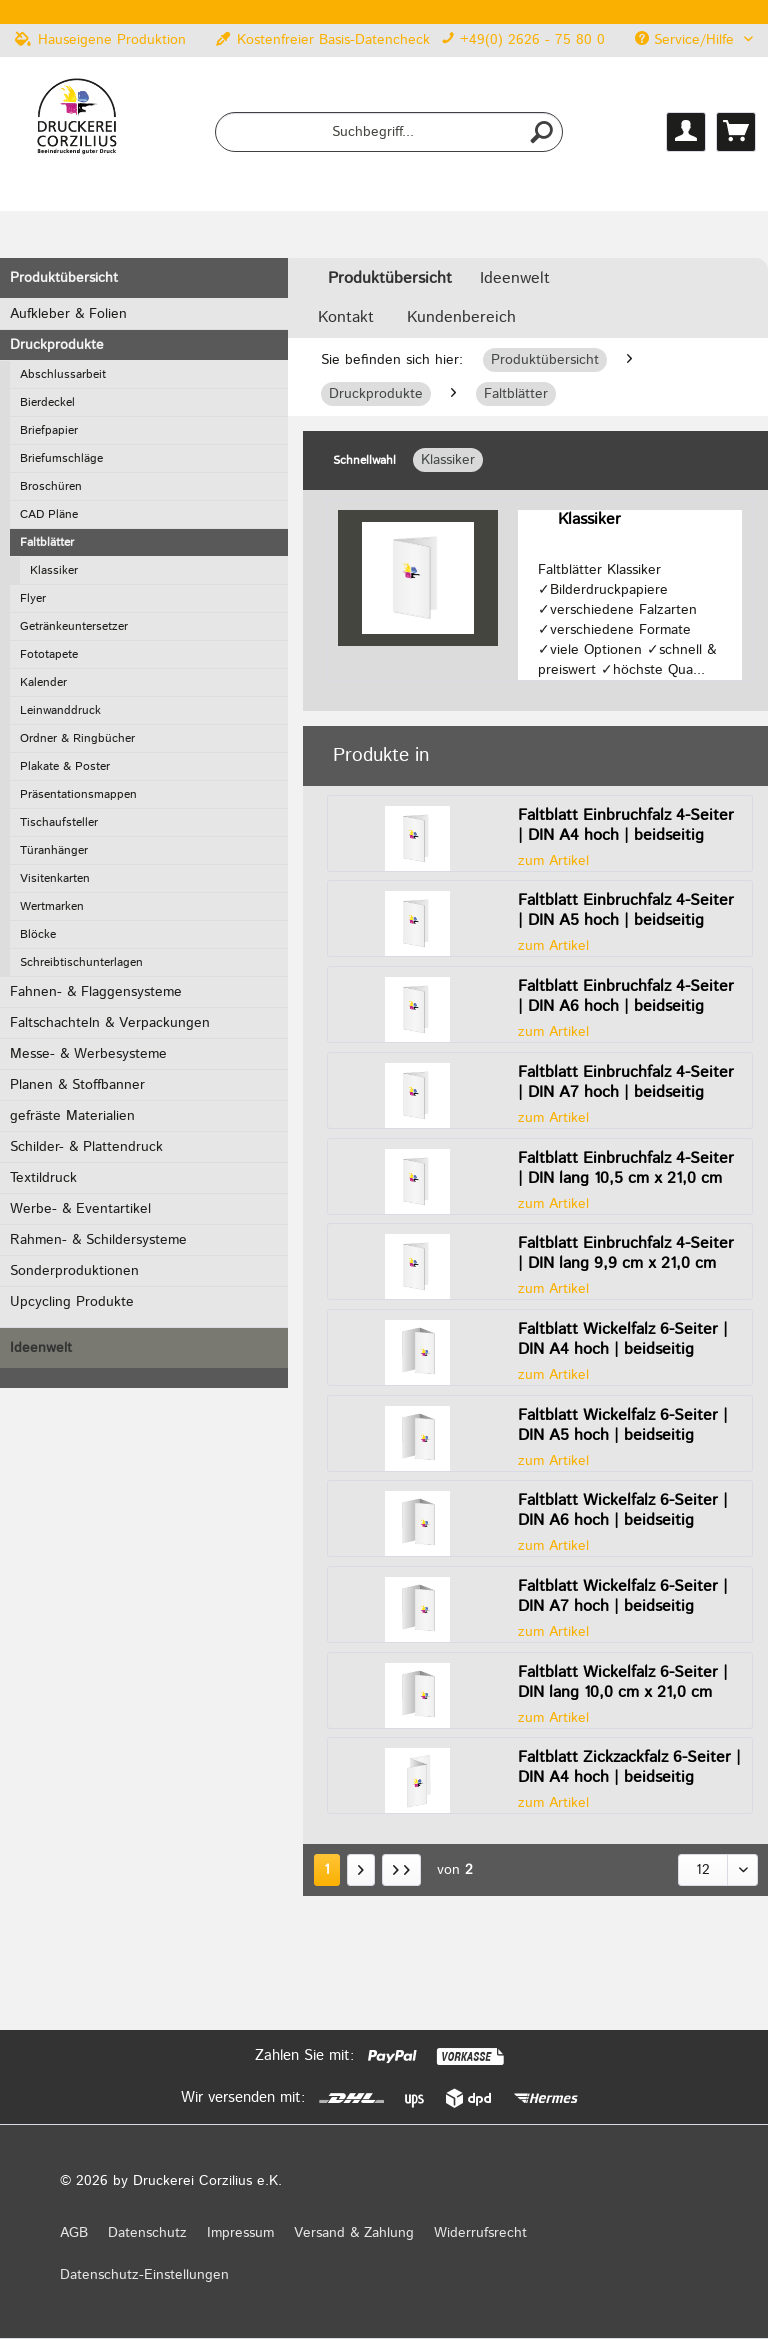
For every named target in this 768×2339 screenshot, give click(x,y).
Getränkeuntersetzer (74, 626)
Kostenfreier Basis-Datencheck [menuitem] (323, 40)
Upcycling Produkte (72, 1302)
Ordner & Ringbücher (77, 738)
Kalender (43, 682)
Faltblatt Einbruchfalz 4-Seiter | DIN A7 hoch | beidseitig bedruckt (626, 1083)
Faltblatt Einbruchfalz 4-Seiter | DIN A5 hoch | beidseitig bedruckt (626, 911)
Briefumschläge (61, 458)
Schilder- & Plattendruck (86, 1147)
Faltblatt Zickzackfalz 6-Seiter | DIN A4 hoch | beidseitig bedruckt (629, 1768)
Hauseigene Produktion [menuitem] (100, 40)
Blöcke (38, 934)
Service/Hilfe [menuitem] (687, 40)
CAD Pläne (49, 514)
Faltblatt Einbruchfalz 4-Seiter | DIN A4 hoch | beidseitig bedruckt (626, 826)
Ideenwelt (41, 1348)
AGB (74, 2233)
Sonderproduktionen (74, 1271)
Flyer (33, 598)
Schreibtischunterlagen (81, 962)
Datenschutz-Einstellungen (144, 2275)
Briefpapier (49, 430)
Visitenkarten (55, 878)
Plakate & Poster (65, 766)
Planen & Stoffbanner (77, 1085)
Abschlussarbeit (63, 374)
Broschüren (51, 486)
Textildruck (43, 1178)
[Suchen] (542, 132)
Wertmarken (52, 906)
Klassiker (54, 570)
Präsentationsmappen (78, 794)
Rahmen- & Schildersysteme (98, 1240)
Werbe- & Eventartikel (80, 1209)
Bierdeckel (47, 402)
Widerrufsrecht (480, 2233)
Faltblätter (47, 542)
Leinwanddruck (60, 710)
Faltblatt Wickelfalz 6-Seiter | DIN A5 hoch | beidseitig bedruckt (623, 1426)
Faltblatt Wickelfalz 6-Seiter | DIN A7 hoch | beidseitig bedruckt (623, 1597)
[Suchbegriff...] (389, 132)
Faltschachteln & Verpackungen (110, 1023)
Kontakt (346, 317)
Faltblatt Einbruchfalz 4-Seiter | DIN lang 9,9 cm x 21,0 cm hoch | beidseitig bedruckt (626, 1254)
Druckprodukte (57, 345)
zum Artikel (553, 861)
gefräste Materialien (72, 1116)
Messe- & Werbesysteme (88, 1054)
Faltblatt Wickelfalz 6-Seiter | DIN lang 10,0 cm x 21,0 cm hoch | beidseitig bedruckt (623, 1683)
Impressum (240, 2233)
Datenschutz (147, 2233)
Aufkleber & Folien (68, 314)
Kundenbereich (461, 317)
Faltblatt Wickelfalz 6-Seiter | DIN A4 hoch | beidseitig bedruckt (623, 1340)
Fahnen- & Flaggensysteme (96, 992)
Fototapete (49, 654)
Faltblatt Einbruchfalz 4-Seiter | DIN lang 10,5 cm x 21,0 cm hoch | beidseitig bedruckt (626, 1169)
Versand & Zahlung (354, 2233)
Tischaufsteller (59, 822)
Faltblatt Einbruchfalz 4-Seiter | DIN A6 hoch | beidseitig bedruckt (626, 997)
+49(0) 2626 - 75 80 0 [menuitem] (523, 40)
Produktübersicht (64, 278)
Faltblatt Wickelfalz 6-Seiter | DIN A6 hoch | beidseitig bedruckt (623, 1511)
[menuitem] (389, 132)
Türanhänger (54, 850)
